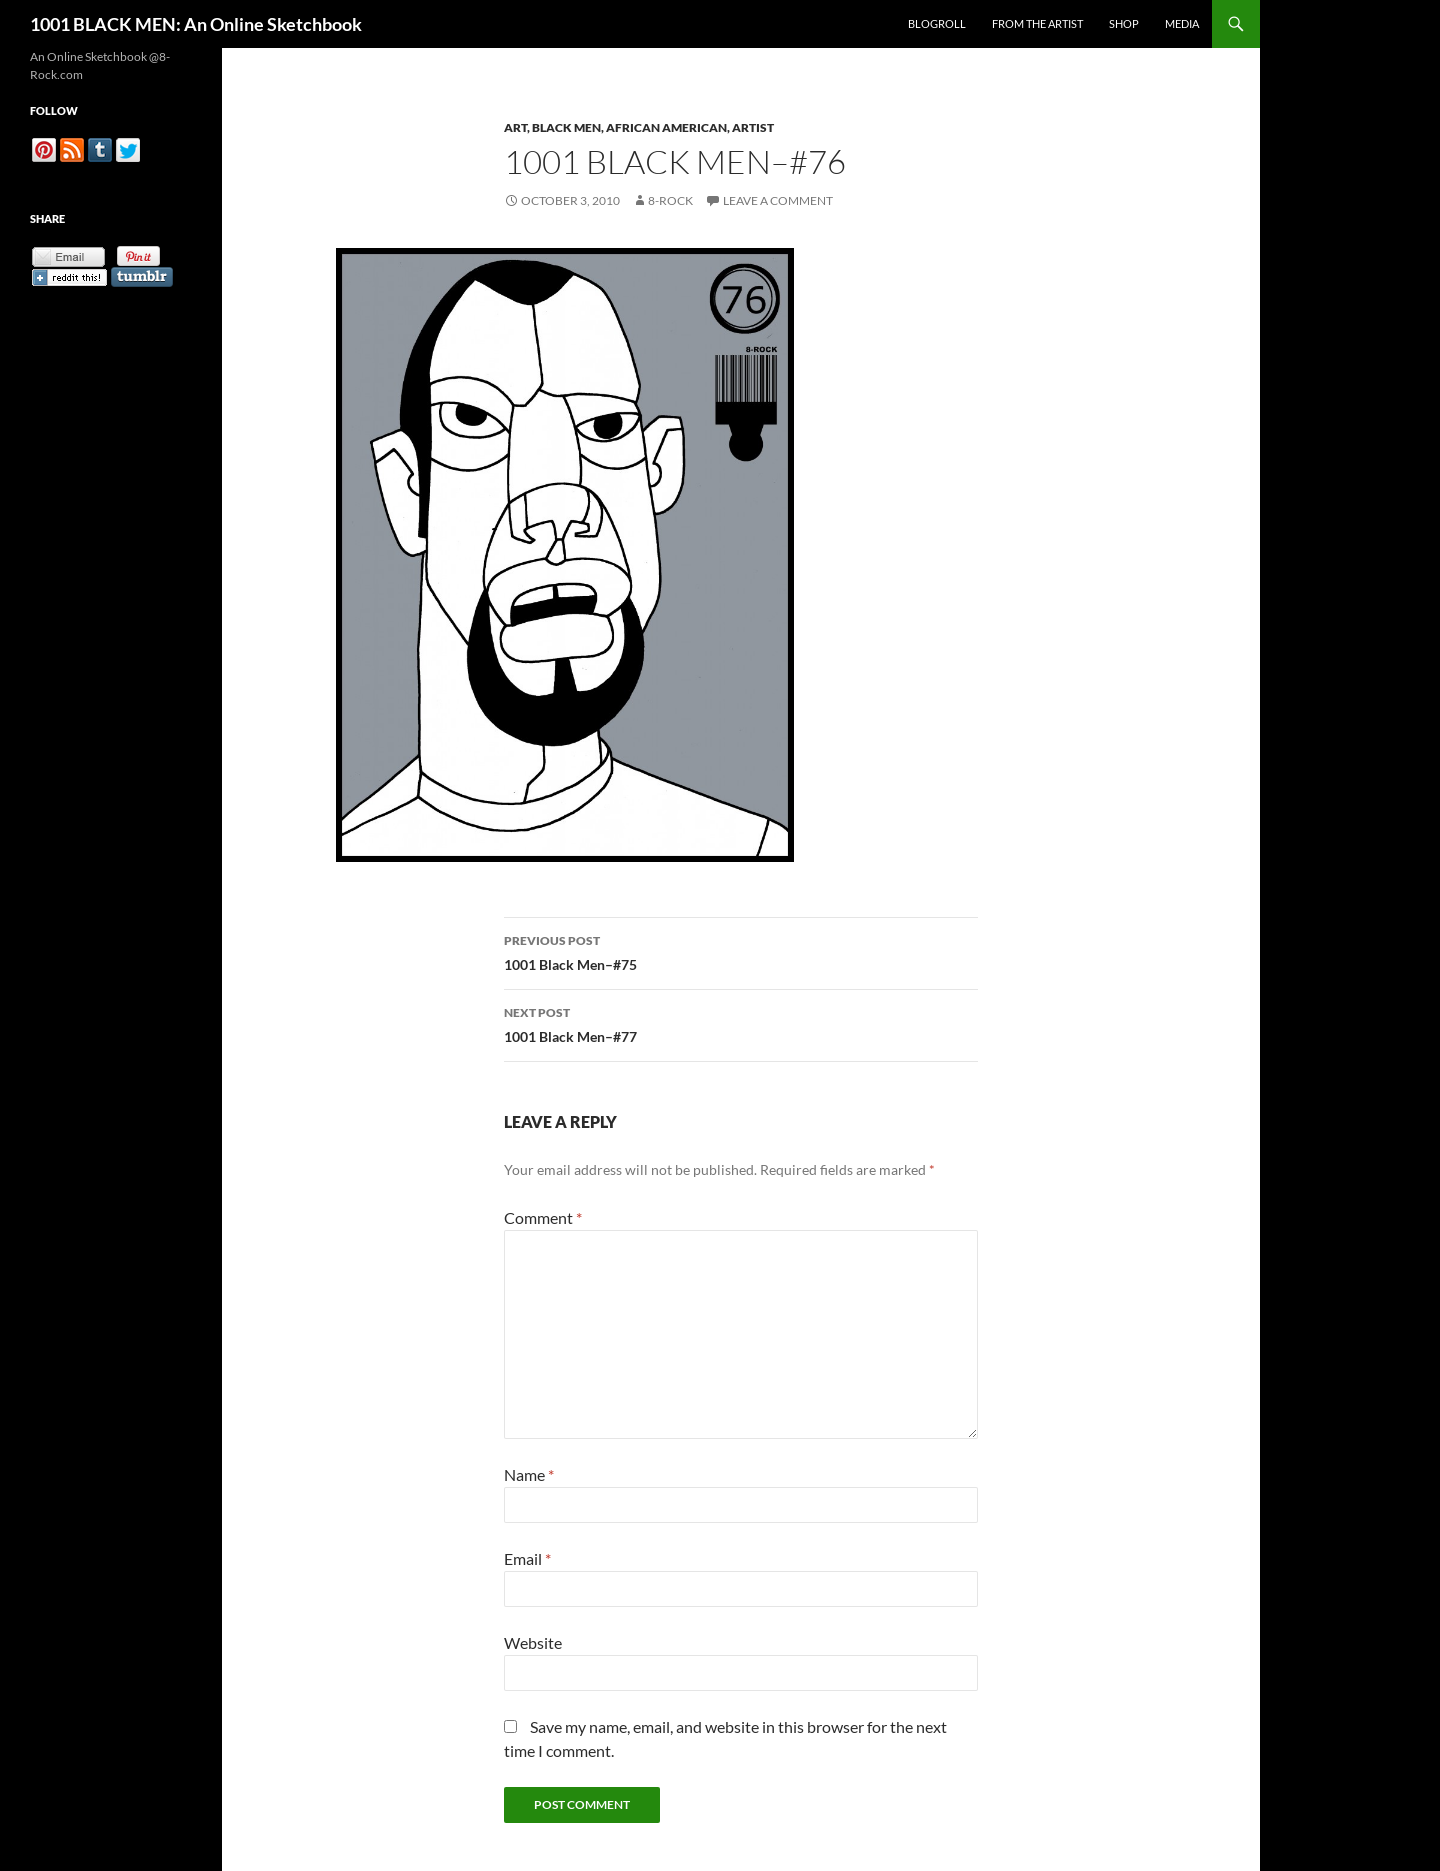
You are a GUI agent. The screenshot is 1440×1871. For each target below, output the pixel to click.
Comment (543, 1217)
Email (527, 1558)
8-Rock (670, 200)
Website (533, 1642)
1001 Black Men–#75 (741, 951)
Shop (1124, 23)
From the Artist (1037, 23)
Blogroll (937, 23)
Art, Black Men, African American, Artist (639, 127)
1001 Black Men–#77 (741, 1023)
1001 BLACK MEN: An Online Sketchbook (196, 24)
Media (1182, 23)
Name (529, 1474)
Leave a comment (778, 200)
